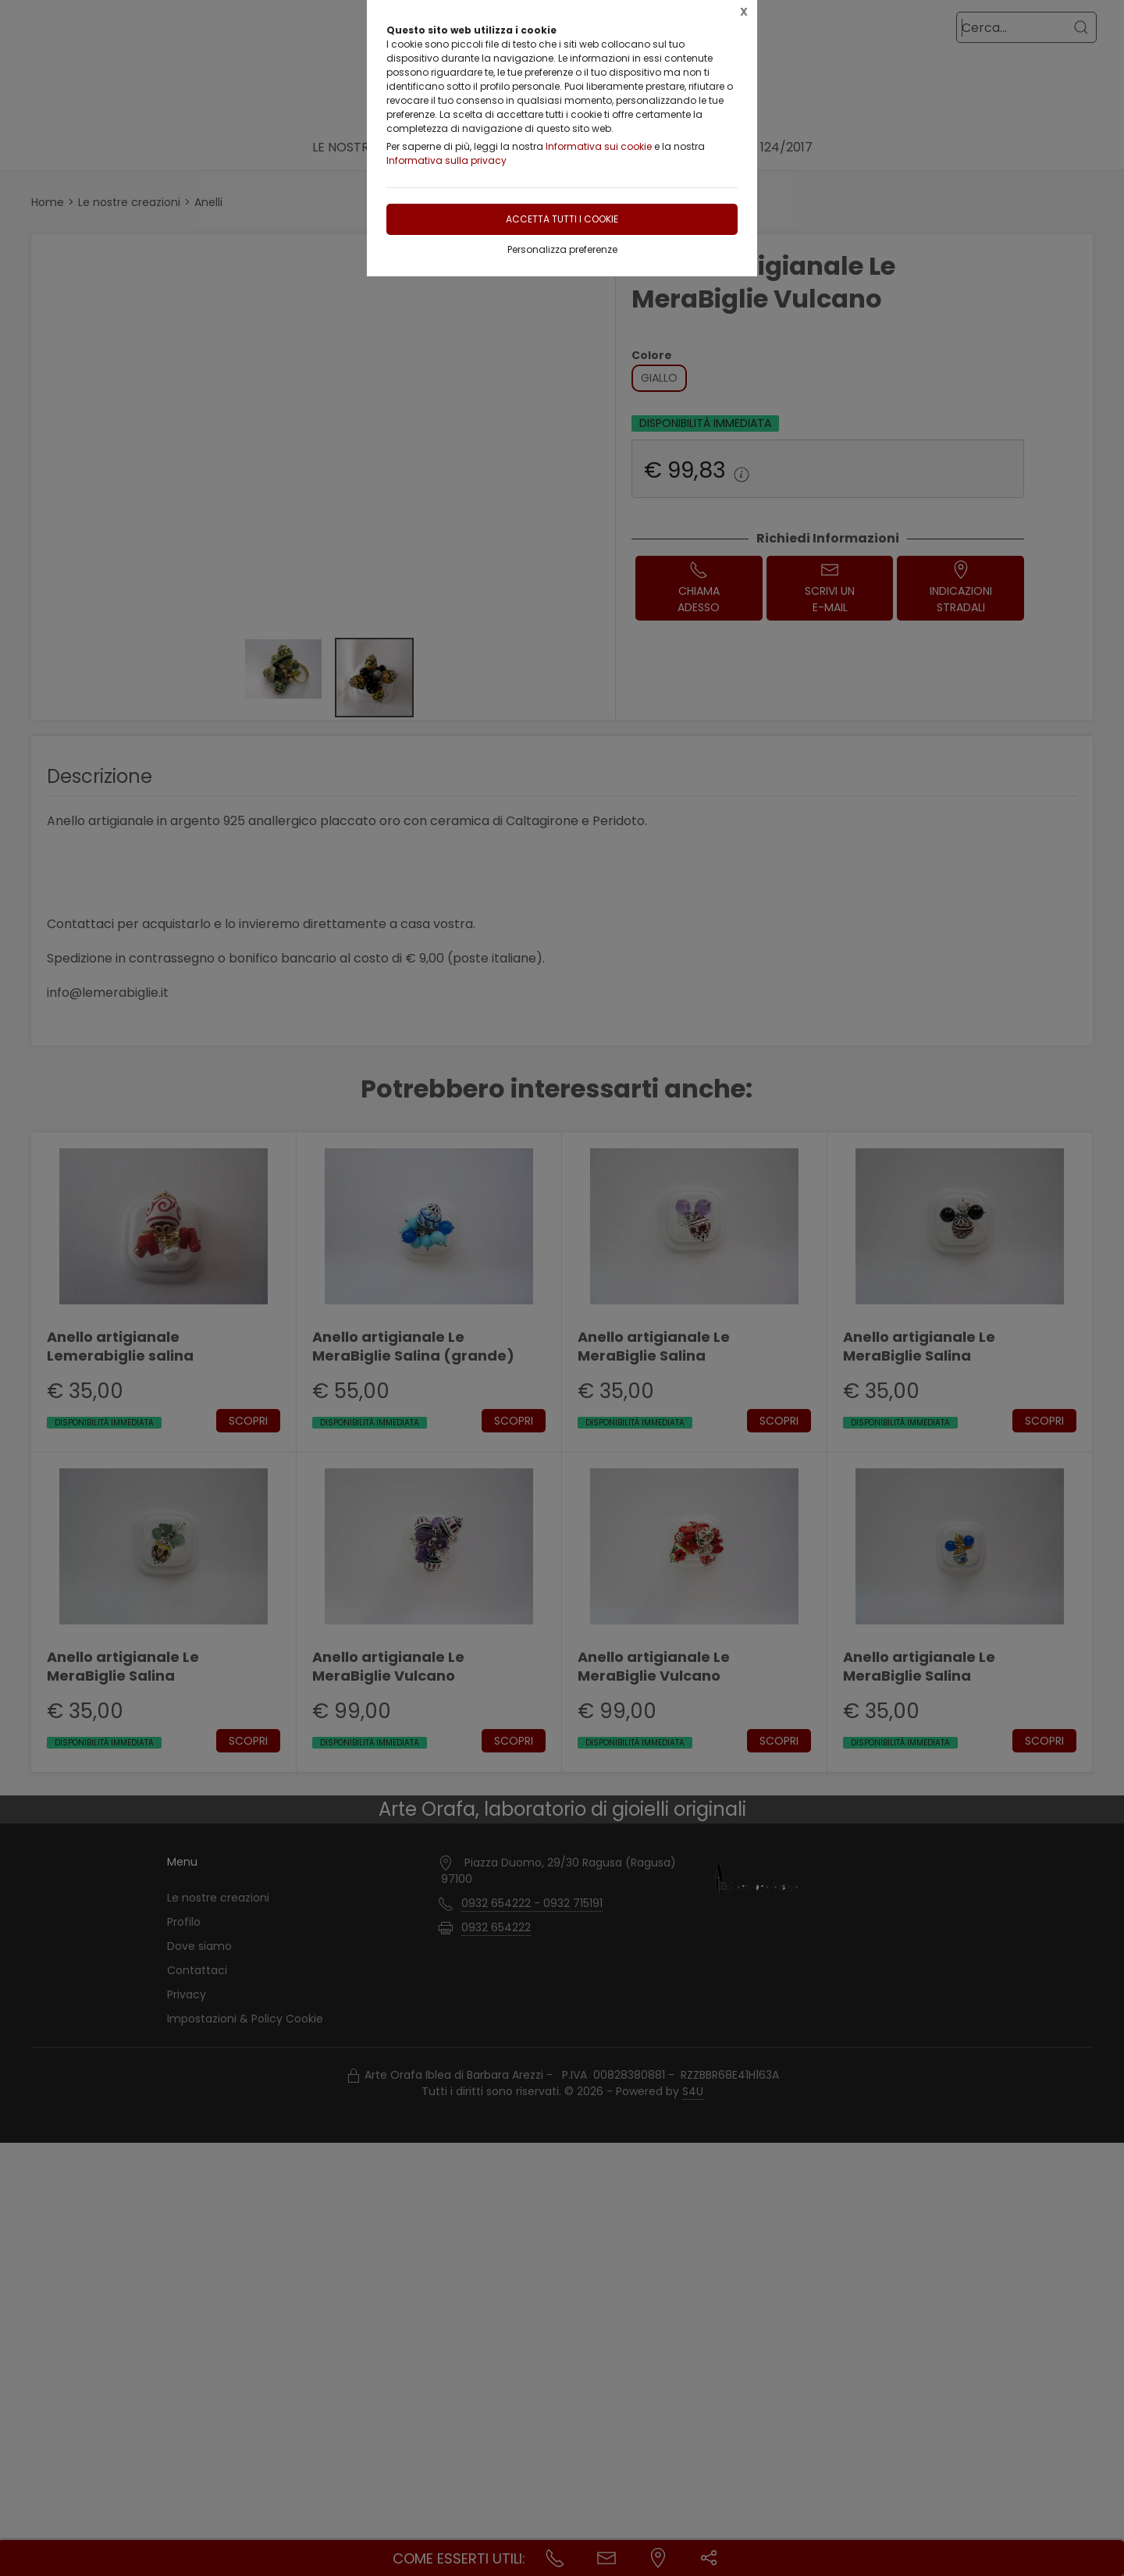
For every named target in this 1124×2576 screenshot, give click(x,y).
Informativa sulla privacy (446, 160)
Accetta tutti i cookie (562, 219)
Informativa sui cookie (599, 146)
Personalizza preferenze (562, 249)
